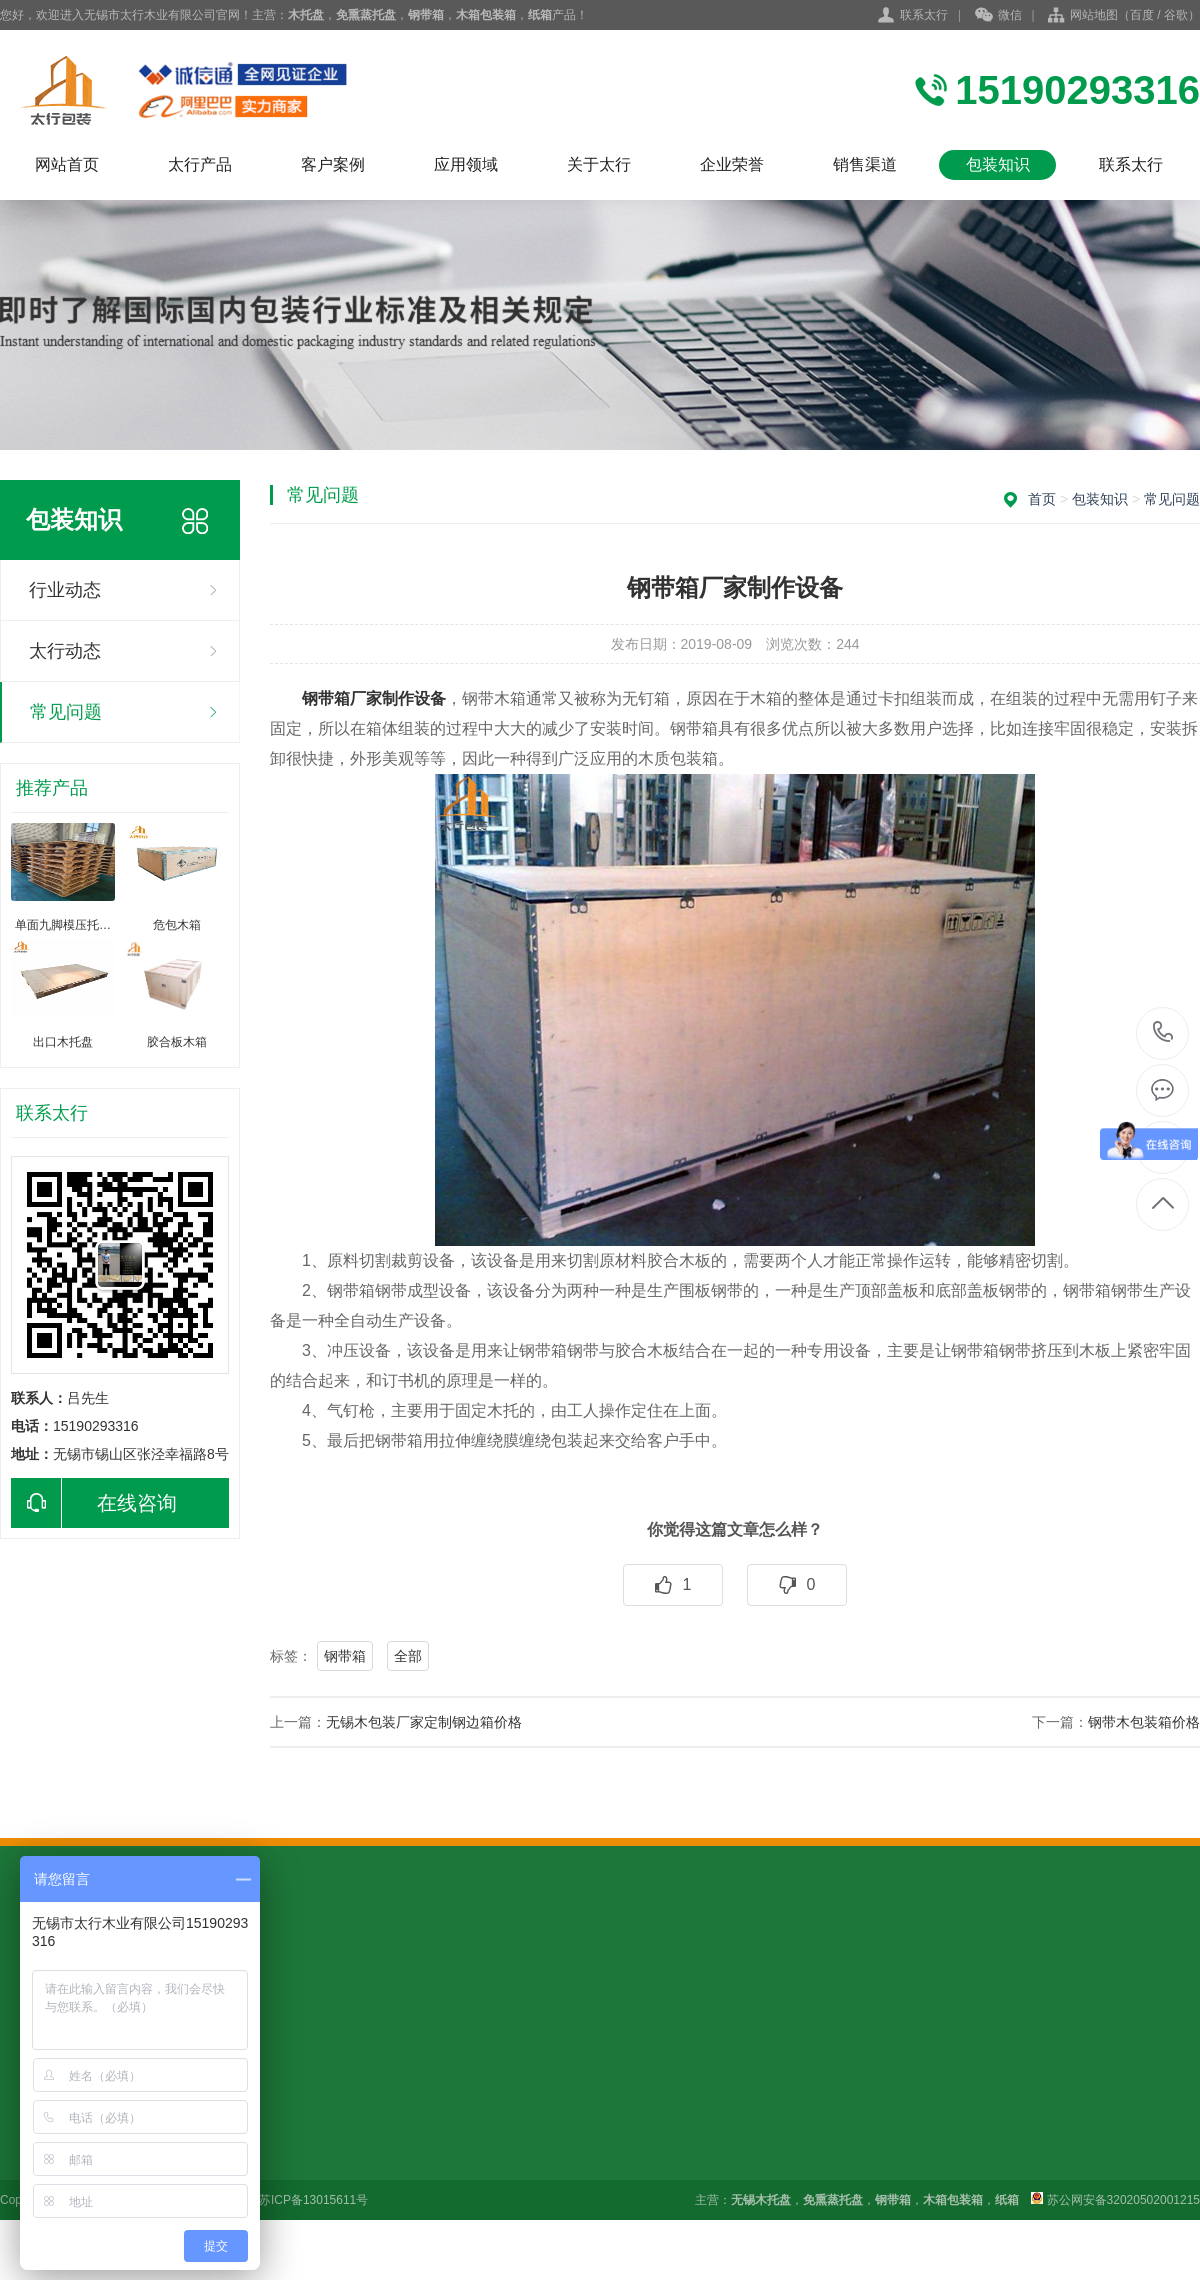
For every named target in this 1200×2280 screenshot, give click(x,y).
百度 (1142, 15)
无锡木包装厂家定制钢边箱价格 (424, 1722)
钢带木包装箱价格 (1144, 1722)
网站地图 (1094, 15)
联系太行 (924, 15)
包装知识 (998, 164)
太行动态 (65, 651)
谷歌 (1176, 15)
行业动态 (65, 590)
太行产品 (200, 164)
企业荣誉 (732, 164)
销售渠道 (865, 164)
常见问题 (66, 712)
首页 (1042, 499)
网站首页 (67, 164)
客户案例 (333, 164)
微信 (998, 16)
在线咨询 (94, 1503)
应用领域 (466, 164)
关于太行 (599, 164)
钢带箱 (345, 1656)
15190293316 (1163, 1032)
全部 (408, 1656)
